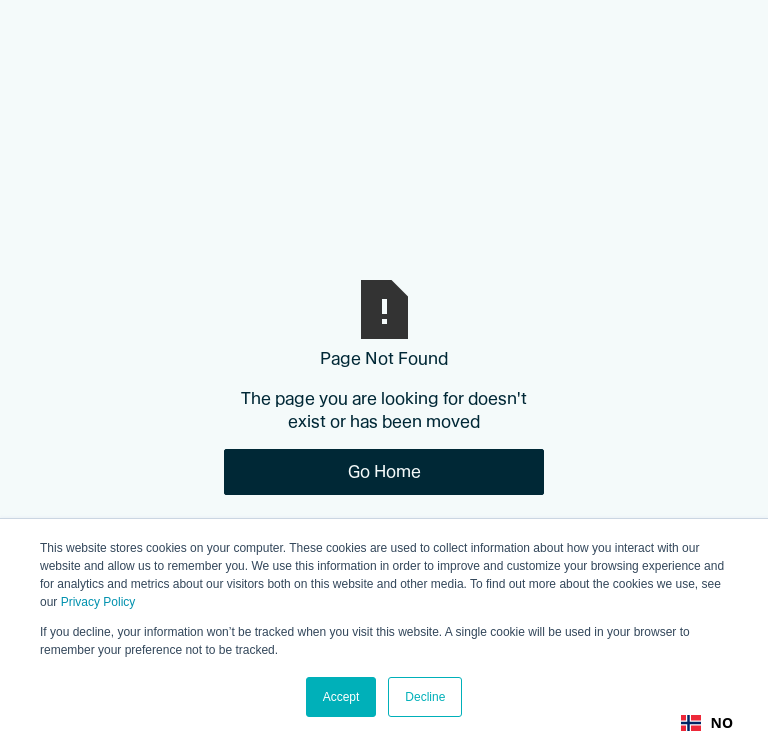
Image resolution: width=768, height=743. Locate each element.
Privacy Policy (98, 602)
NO (707, 722)
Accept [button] (341, 697)
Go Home (384, 471)
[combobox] (707, 723)
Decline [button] (425, 697)
